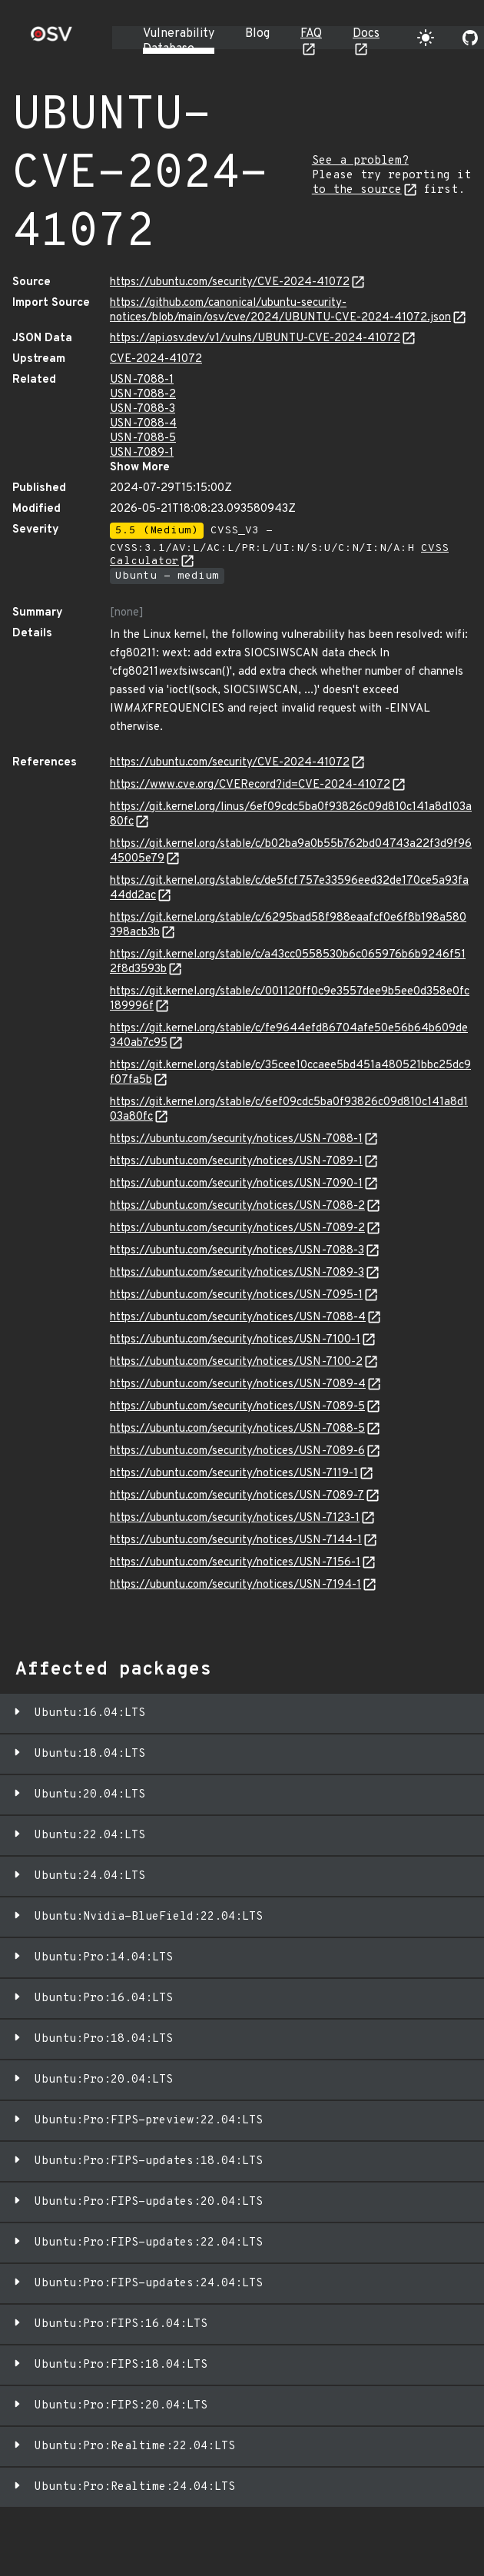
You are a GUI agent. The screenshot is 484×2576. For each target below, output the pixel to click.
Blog (257, 33)
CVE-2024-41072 (156, 359)
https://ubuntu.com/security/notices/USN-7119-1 (234, 1473)
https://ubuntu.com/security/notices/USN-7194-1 (235, 1585)
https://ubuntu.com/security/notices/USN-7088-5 (237, 1429)
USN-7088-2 (143, 394)
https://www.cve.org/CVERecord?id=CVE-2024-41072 (250, 785)
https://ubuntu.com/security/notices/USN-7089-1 (236, 1161)
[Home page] (51, 38)
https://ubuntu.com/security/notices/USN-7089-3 (237, 1273)
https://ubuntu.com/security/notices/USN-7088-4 (238, 1317)
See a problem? (360, 161)
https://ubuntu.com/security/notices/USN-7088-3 (237, 1250)
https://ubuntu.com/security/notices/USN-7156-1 (235, 1562)
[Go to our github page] (470, 37)
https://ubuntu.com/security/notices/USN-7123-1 (235, 1518)
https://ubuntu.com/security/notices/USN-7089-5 (237, 1406)
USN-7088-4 (143, 424)
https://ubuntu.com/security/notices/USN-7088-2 (237, 1206)
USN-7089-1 (142, 453)
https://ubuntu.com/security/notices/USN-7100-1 (235, 1340)
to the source (357, 190)
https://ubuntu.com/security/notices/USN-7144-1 (236, 1540)
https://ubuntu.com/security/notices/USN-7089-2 (237, 1228)
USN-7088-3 (142, 409)
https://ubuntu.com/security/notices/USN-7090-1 (236, 1184)
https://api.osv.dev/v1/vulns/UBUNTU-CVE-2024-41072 (255, 338)
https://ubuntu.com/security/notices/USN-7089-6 (237, 1451)
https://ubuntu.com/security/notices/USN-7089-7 (237, 1496)
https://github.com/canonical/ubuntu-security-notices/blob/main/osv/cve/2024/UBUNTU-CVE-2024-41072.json (280, 310)
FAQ (311, 33)
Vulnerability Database (178, 41)
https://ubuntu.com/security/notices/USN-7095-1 (236, 1295)
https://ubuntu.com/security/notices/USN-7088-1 (236, 1139)
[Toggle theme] (425, 37)
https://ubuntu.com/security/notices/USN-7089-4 (238, 1384)
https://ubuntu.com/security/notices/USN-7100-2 (236, 1362)
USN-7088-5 (143, 438)
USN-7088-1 (142, 380)
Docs (366, 33)
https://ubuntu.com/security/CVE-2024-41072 (230, 282)
